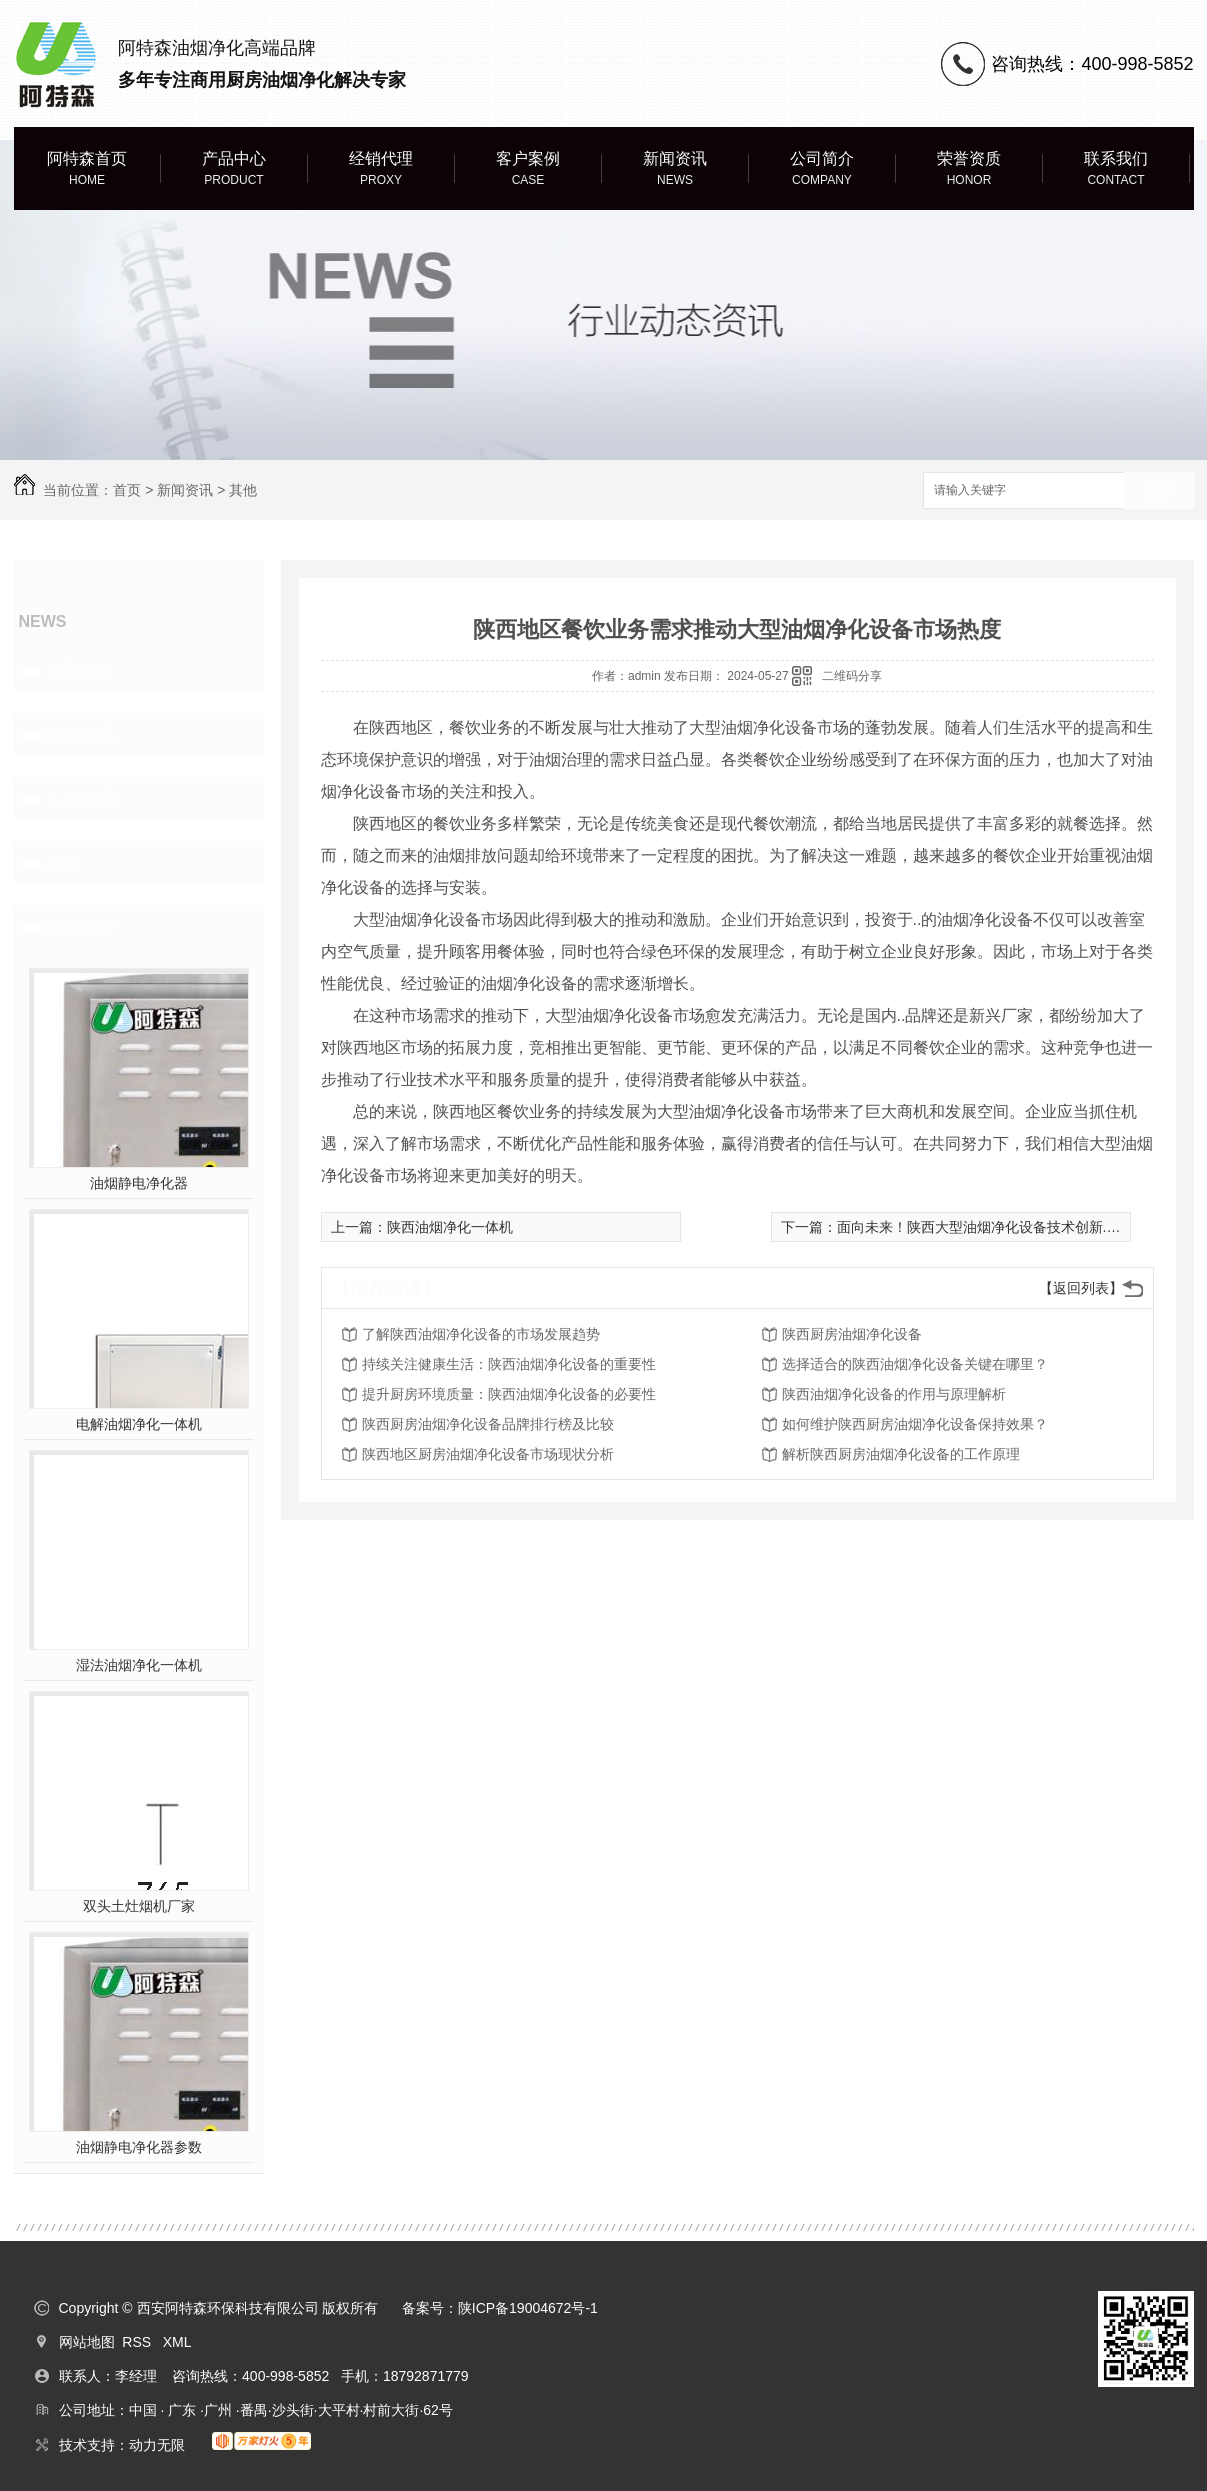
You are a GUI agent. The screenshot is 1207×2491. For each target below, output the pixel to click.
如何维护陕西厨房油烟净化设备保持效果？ (915, 1424)
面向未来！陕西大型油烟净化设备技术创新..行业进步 (1002, 1227)
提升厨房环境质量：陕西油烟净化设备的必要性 (509, 1394)
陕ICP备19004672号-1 (528, 2308)
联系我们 (1116, 169)
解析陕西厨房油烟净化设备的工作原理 (901, 1454)
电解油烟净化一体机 (139, 1424)
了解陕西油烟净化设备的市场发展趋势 (481, 1334)
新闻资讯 (675, 169)
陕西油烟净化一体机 (450, 1227)
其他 (243, 490)
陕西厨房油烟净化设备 (852, 1334)
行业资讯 (80, 735)
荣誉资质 (969, 169)
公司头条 (80, 671)
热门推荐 (80, 927)
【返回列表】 (1081, 1288)
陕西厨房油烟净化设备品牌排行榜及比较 (488, 1424)
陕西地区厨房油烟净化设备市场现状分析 (488, 1454)
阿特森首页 (87, 169)
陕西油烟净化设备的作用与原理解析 (894, 1394)
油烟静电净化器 (139, 1183)
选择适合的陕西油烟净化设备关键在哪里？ (915, 1364)
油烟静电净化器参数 (139, 2147)
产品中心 (234, 169)
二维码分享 (852, 676)
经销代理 (381, 169)
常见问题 (80, 799)
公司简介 (822, 169)
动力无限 (157, 2445)
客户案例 (528, 169)
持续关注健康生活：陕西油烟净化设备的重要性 (509, 1364)
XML (177, 2342)
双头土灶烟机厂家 (139, 1906)
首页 (127, 490)
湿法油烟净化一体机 (139, 1665)
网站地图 (87, 2342)
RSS (138, 2342)
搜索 (1159, 491)
